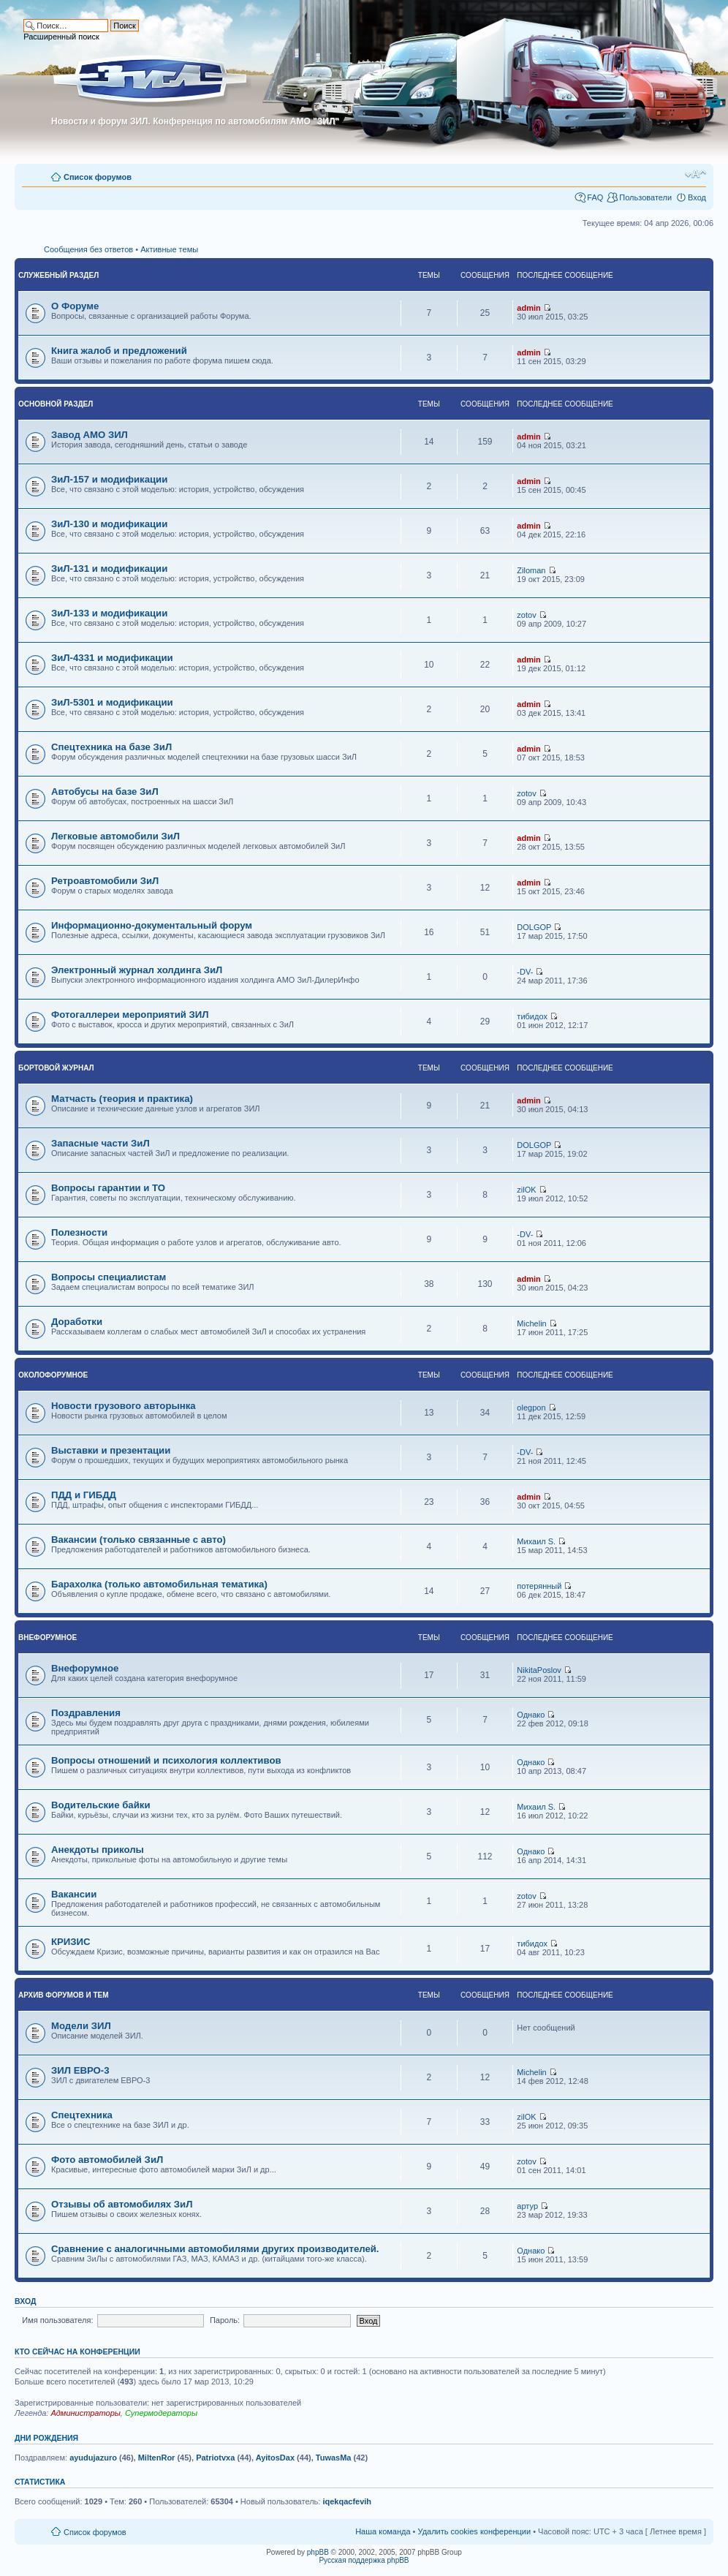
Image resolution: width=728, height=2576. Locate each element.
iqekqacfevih (346, 2501)
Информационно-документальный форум (151, 925)
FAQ (595, 197)
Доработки (76, 1321)
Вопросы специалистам (108, 1277)
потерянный (539, 1586)
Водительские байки (101, 1804)
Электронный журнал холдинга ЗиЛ (136, 969)
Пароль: (225, 2320)
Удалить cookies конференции (474, 2531)
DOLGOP (534, 927)
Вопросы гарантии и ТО (108, 1187)
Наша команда (382, 2531)
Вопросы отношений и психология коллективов (166, 1760)
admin (528, 307)
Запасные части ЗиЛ (100, 1143)
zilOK (526, 1189)
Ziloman (531, 570)
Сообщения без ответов (88, 249)
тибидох (532, 1016)
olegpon (531, 1407)
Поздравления (86, 1712)
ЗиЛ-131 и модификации (109, 568)
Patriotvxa (215, 2457)
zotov (526, 615)
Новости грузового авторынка (123, 1405)
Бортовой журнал (56, 1068)
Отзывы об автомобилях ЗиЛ (121, 2204)
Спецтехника (82, 2114)
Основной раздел (55, 404)
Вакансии (73, 1894)
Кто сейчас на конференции (77, 2351)
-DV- (525, 971)
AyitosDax (275, 2457)
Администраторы (85, 2413)
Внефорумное (47, 1637)
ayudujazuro (93, 2457)
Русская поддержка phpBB (364, 2560)
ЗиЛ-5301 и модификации (112, 702)
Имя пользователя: (57, 2320)
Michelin (531, 1323)
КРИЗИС (71, 1941)
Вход (697, 197)
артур (527, 2206)
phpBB (318, 2552)
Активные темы (169, 249)
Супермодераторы (161, 2413)
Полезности (79, 1232)
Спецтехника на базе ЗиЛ (111, 746)
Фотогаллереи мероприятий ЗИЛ (130, 1014)
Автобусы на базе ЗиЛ (105, 791)
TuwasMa (334, 2457)
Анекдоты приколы (97, 1849)
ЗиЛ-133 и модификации (109, 613)
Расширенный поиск (61, 36)
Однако (531, 1714)
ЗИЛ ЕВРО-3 (80, 2070)
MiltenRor (156, 2457)
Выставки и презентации (110, 1450)
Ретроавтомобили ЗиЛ (105, 880)
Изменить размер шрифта (695, 174)
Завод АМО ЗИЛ (89, 434)
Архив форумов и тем (63, 1995)
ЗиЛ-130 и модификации (109, 523)
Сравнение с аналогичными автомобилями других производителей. (215, 2248)
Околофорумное (53, 1375)
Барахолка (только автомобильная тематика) (159, 1584)
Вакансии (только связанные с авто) (138, 1539)
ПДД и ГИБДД (83, 1494)
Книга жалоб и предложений (119, 350)
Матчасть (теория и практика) (122, 1098)
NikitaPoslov (539, 1670)
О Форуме (75, 306)
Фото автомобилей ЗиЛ (107, 2159)
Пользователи (645, 197)
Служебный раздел (58, 275)
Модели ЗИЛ (81, 2025)
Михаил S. (536, 1541)
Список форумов (98, 177)
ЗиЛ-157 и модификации (109, 479)
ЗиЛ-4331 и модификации (112, 657)
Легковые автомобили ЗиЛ (115, 836)
